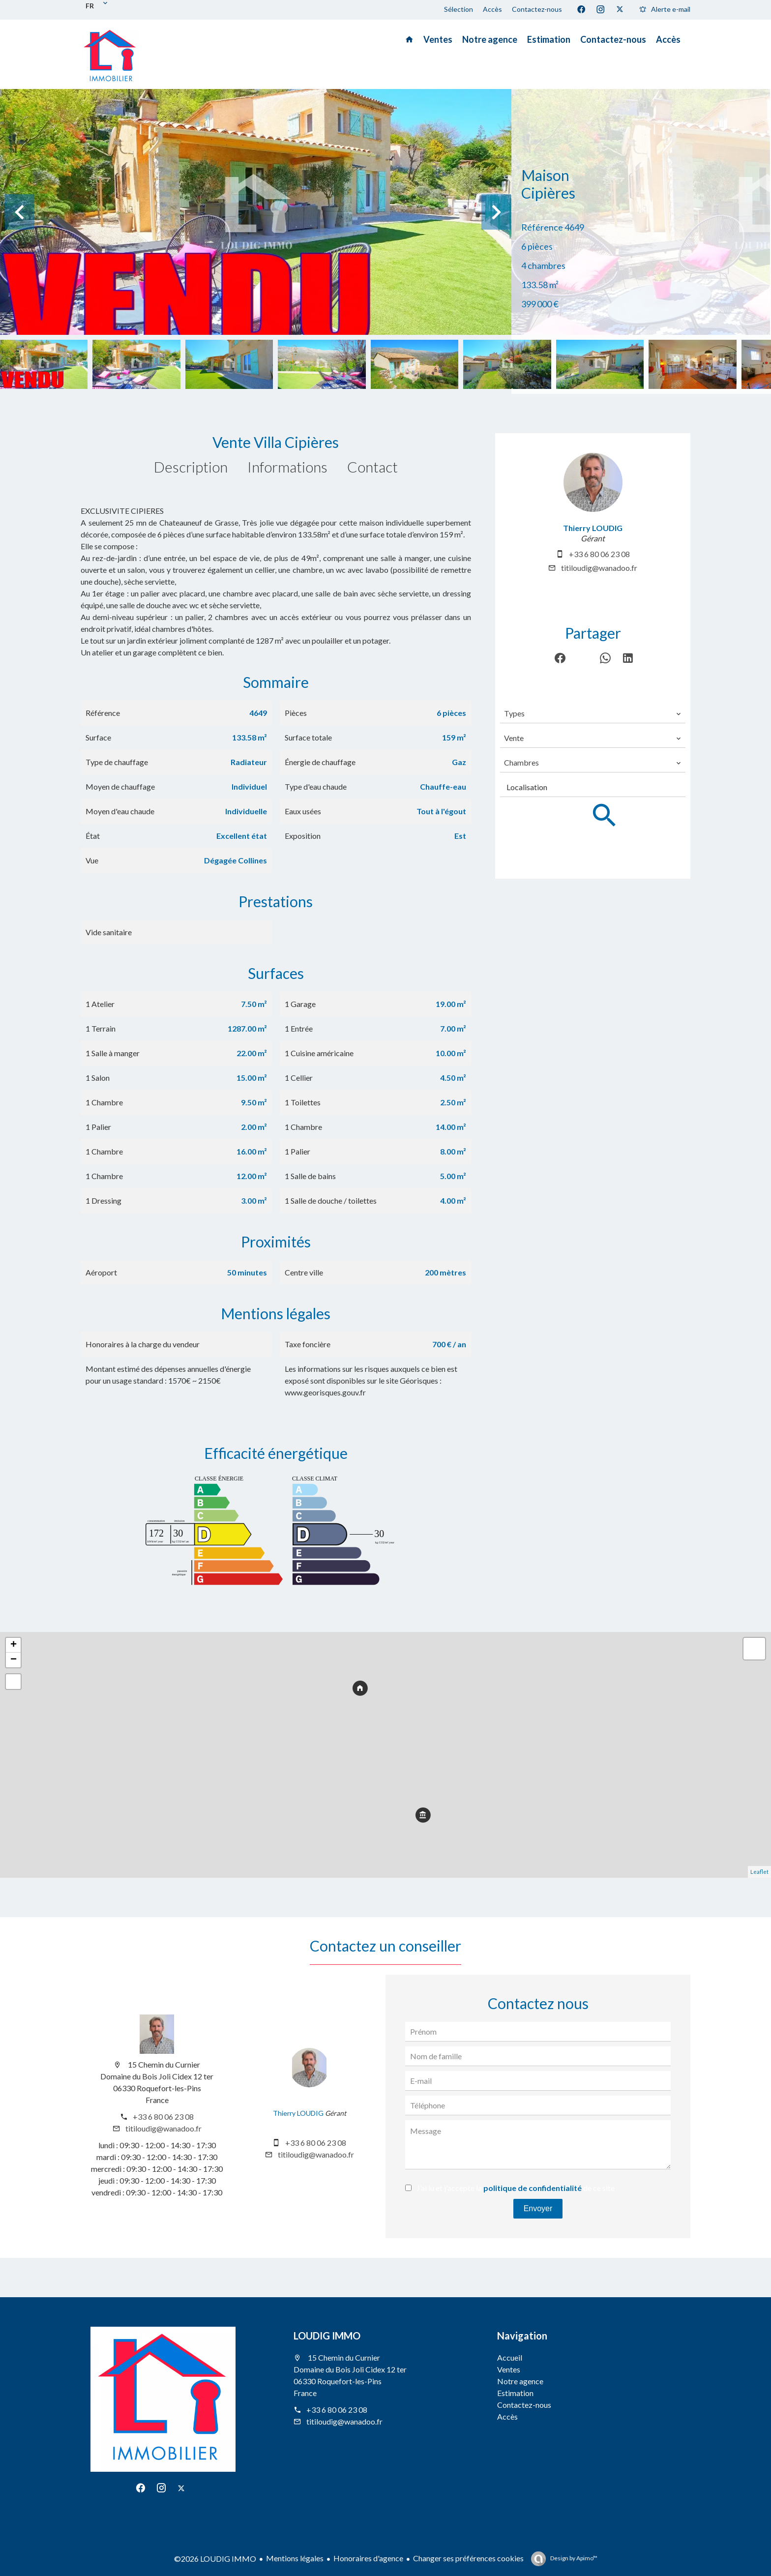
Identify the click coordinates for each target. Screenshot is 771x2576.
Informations (287, 466)
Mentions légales (295, 2558)
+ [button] (13, 1645)
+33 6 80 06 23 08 (599, 554)
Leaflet (759, 1871)
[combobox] (592, 713)
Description (191, 466)
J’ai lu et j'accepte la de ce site (515, 2187)
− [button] (13, 1660)
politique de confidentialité (532, 2187)
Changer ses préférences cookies (468, 2558)
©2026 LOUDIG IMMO (215, 2558)
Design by (573, 2558)
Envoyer (538, 2208)
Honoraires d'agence (368, 2558)
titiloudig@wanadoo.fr (599, 567)
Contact (372, 466)
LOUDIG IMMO (327, 2335)
